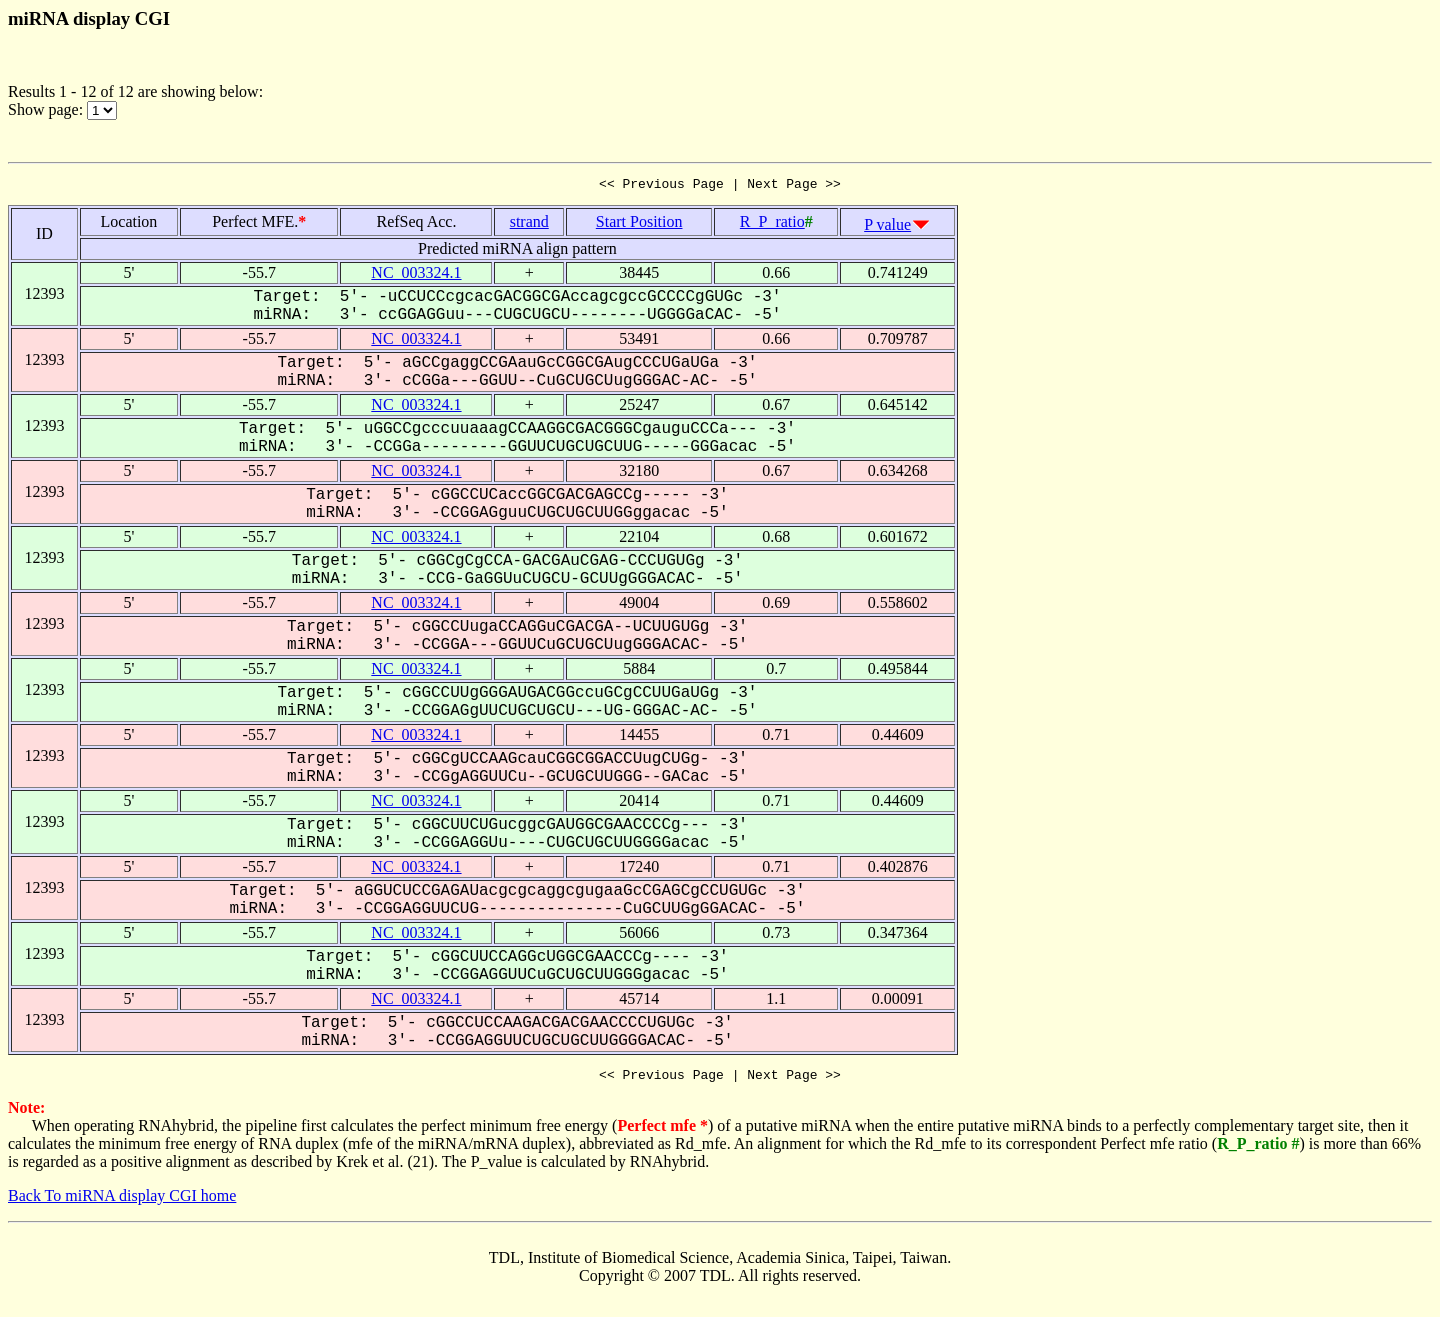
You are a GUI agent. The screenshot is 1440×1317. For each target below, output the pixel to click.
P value (887, 227)
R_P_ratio (772, 224)
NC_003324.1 (416, 275)
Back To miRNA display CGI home (122, 1201)
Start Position (639, 224)
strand (529, 224)
